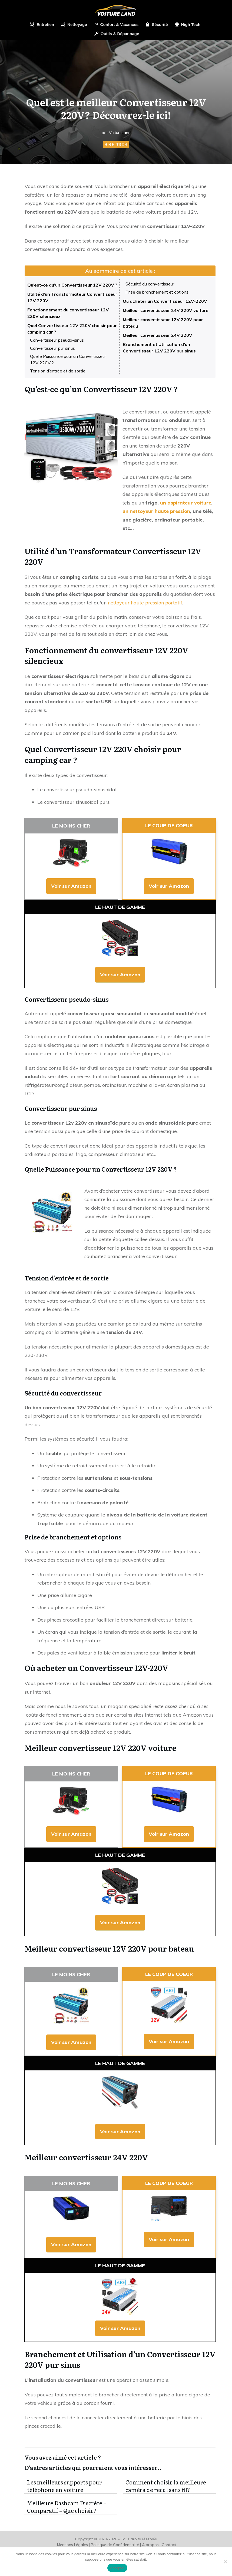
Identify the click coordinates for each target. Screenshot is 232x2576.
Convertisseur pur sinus (52, 348)
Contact (169, 2544)
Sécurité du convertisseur (149, 284)
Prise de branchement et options (157, 292)
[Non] (225, 2561)
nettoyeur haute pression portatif (145, 603)
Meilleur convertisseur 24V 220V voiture (165, 310)
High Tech (116, 144)
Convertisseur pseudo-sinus (57, 340)
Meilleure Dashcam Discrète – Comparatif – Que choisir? (70, 2506)
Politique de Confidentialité (115, 2544)
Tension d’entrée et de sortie (57, 371)
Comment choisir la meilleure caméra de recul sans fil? (169, 2485)
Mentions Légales (72, 2544)
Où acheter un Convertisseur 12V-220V (165, 301)
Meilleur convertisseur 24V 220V (157, 335)
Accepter (117, 2568)
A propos (150, 2544)
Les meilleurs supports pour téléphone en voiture (70, 2485)
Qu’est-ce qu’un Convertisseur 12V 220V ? (72, 285)
